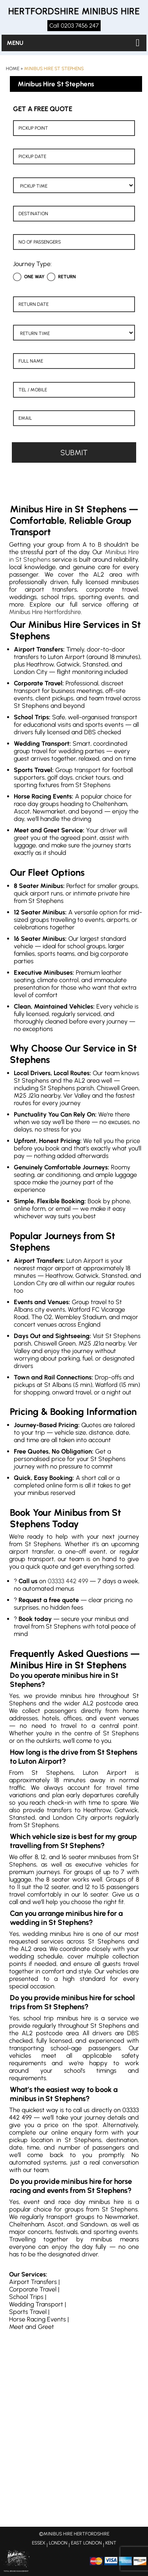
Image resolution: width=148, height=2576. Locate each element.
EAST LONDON (86, 2543)
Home (12, 68)
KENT (110, 2543)
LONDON (58, 2543)
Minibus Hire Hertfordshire (45, 612)
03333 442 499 (68, 1581)
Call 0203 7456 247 (74, 25)
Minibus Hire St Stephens (54, 68)
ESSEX (38, 2543)
